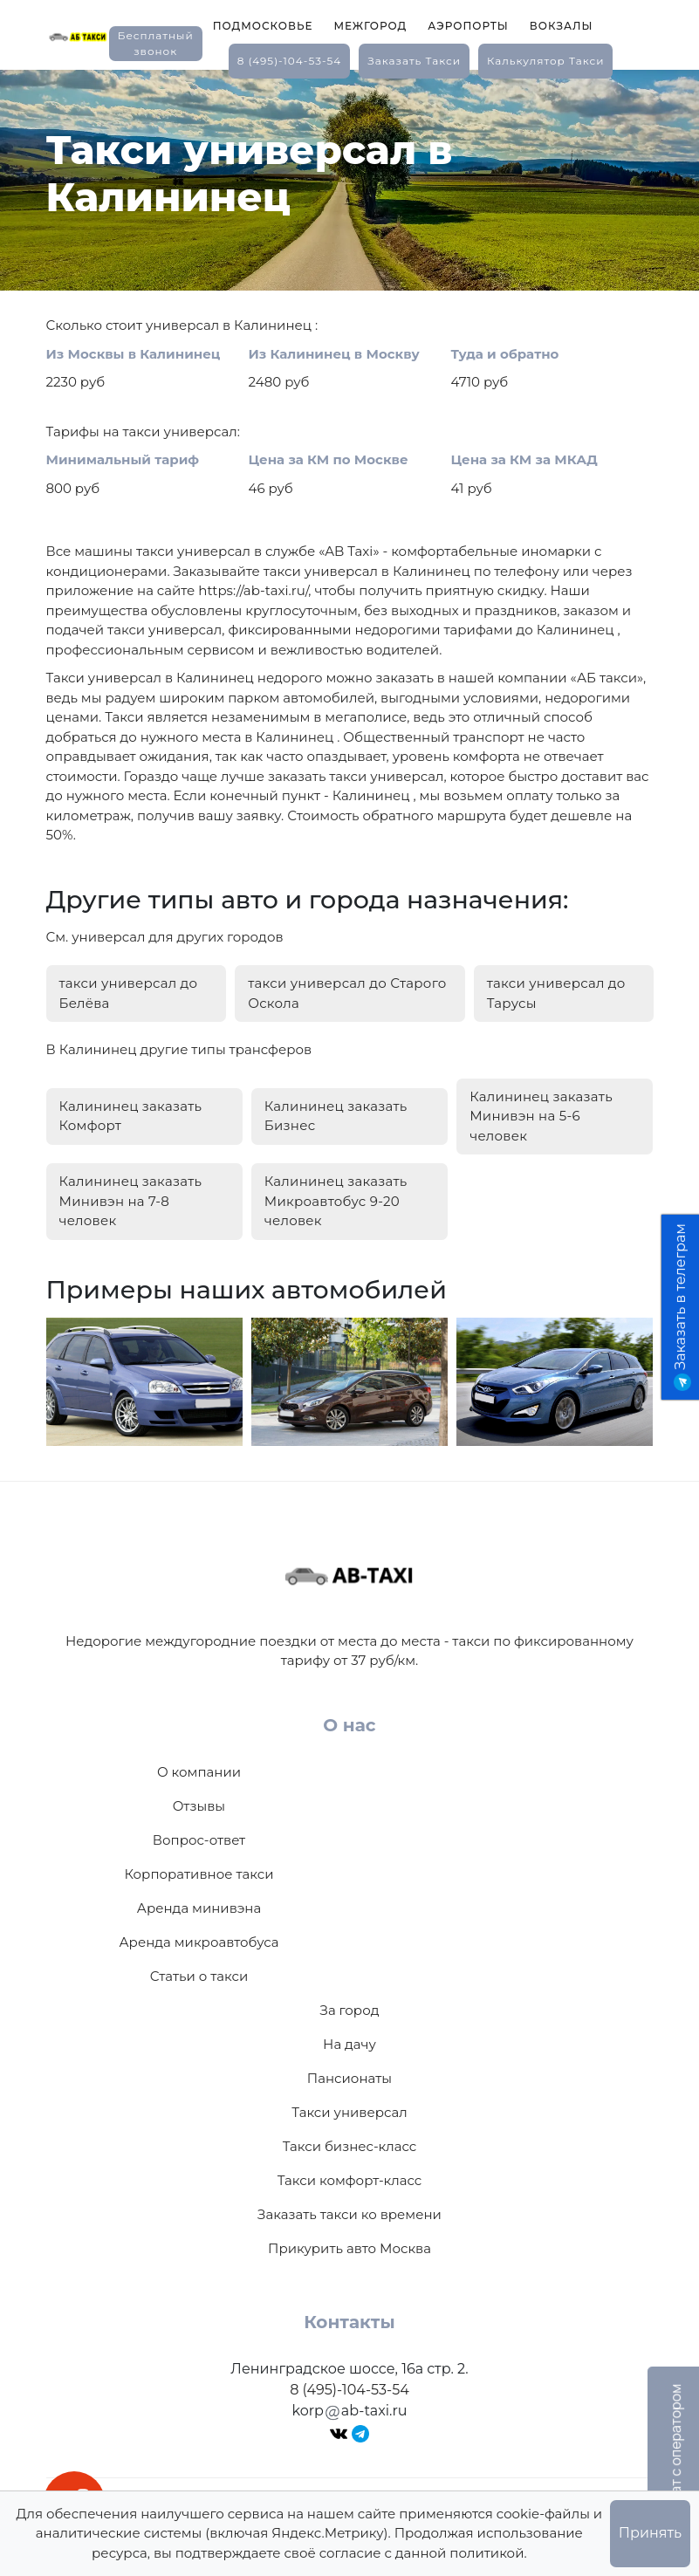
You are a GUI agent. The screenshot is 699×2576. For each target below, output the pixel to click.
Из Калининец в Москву (334, 354)
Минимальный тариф (123, 459)
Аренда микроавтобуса (198, 1942)
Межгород (370, 25)
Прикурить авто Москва (349, 2248)
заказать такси (414, 60)
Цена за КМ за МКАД (524, 459)
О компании (199, 1772)
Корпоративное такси (198, 1874)
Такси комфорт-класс (350, 2180)
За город (350, 2010)
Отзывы (199, 1806)
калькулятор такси (545, 60)
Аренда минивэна (199, 1908)
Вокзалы (561, 25)
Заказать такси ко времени (349, 2214)
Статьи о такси (199, 1976)
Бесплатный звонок (156, 43)
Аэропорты (468, 25)
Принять (650, 2533)
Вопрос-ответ (199, 1840)
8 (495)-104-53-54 (289, 60)
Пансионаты (349, 2078)
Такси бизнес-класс (350, 2146)
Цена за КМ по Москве (328, 459)
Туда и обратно (505, 354)
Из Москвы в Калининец (133, 354)
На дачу (349, 2044)
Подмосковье (263, 25)
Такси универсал (349, 2112)
